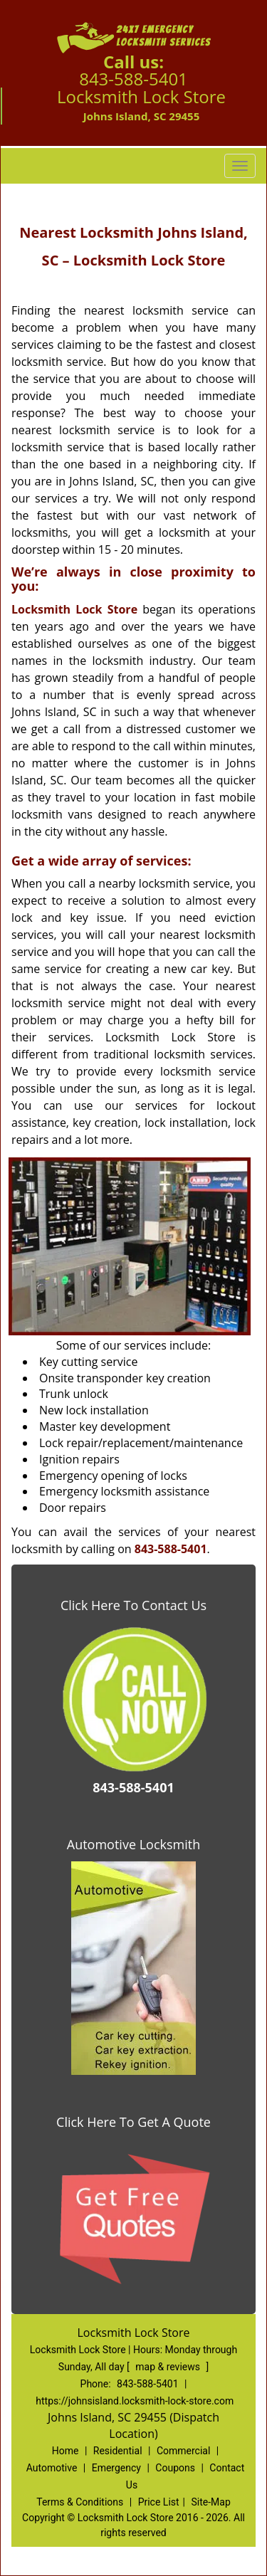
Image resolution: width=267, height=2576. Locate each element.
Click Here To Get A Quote (133, 2121)
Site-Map (211, 2502)
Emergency (116, 2468)
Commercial (183, 2450)
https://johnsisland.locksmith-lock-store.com (135, 2401)
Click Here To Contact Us (133, 1605)
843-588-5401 (133, 78)
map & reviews (168, 2366)
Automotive (52, 2468)
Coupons (175, 2468)
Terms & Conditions (79, 2502)
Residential (117, 2450)
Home (65, 2450)
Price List (158, 2502)
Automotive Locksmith (133, 1844)
